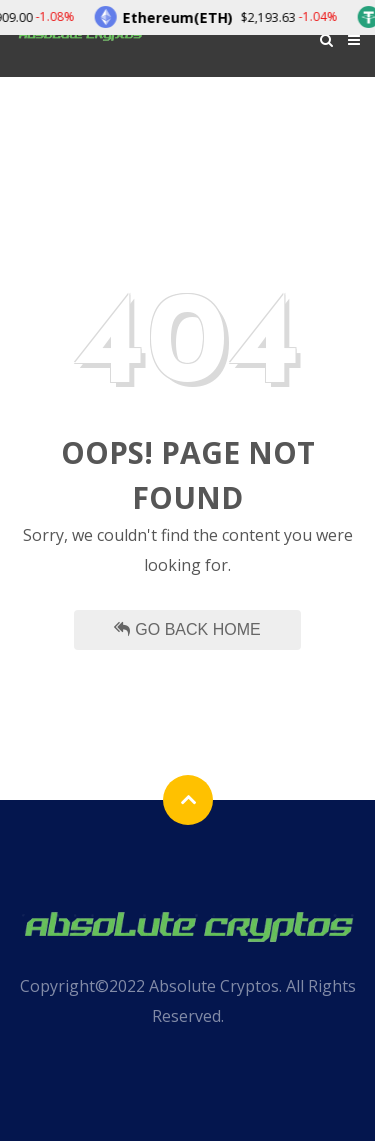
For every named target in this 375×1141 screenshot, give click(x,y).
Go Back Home (187, 629)
